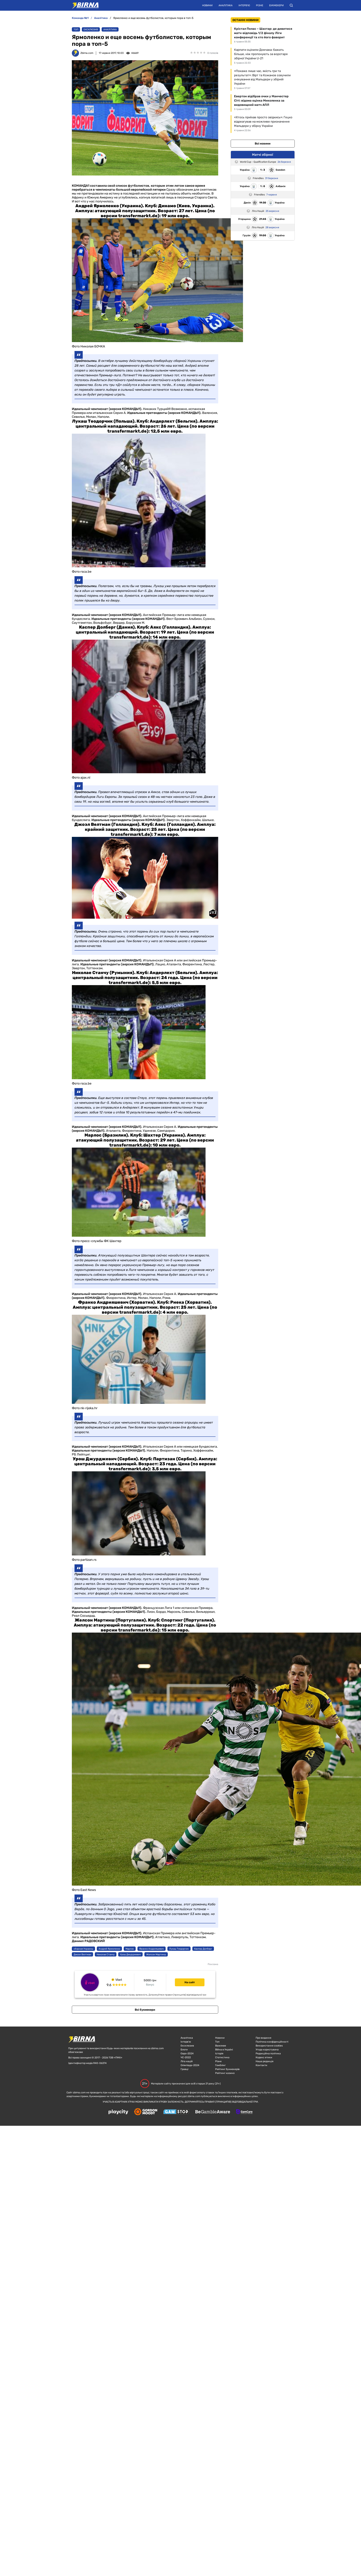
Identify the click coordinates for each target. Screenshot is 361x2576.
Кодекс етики (264, 2057)
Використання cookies (269, 2045)
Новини (207, 5)
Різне (259, 5)
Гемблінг (220, 2065)
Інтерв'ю (244, 5)
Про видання (263, 2037)
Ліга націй (187, 2061)
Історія (219, 2053)
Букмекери (276, 5)
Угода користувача (267, 2049)
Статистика (222, 2057)
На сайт (190, 1982)
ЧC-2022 (186, 2057)
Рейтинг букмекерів (227, 2069)
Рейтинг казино (225, 2073)
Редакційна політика (268, 2053)
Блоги (184, 2049)
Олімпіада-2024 (190, 2065)
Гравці (184, 2069)
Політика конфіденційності (272, 2041)
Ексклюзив (91, 29)
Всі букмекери (145, 2009)
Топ (76, 29)
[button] (291, 5)
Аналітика (225, 5)
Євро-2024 (187, 2053)
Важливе (220, 2045)
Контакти (261, 2065)
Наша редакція (264, 2061)
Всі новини (262, 143)
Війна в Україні (224, 2049)
